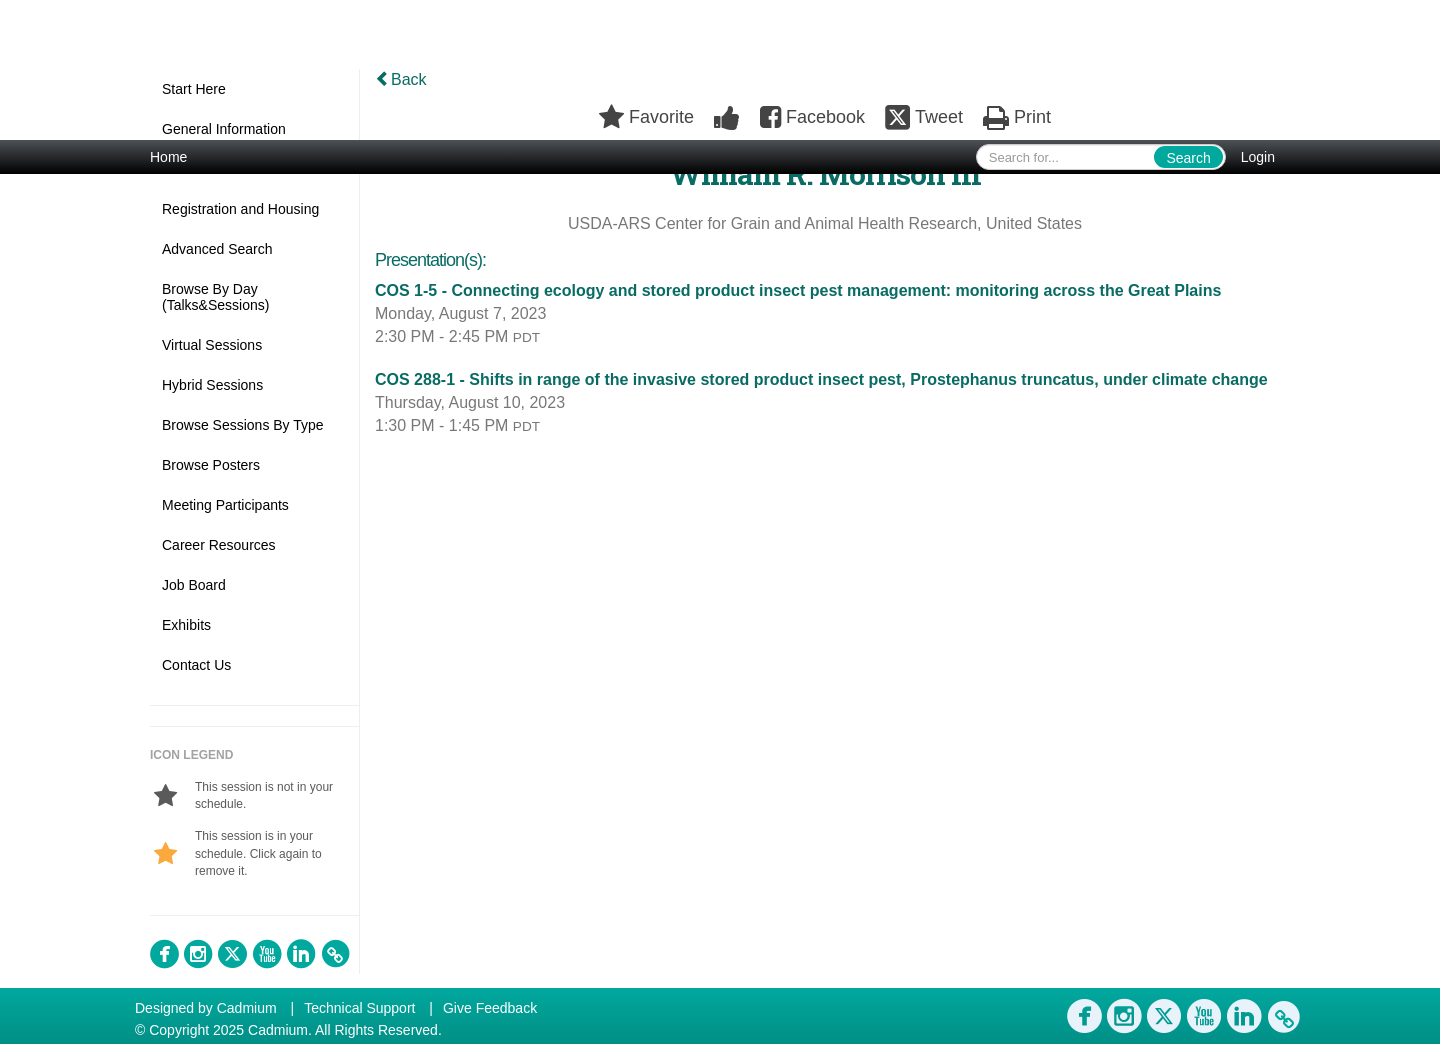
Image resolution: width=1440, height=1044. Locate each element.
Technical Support (359, 1008)
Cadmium (247, 1008)
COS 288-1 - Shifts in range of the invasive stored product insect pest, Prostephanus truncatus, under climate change (821, 379)
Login (1258, 157)
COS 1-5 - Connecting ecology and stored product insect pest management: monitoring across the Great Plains (798, 290)
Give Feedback (490, 1008)
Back (401, 79)
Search (1188, 158)
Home (168, 157)
